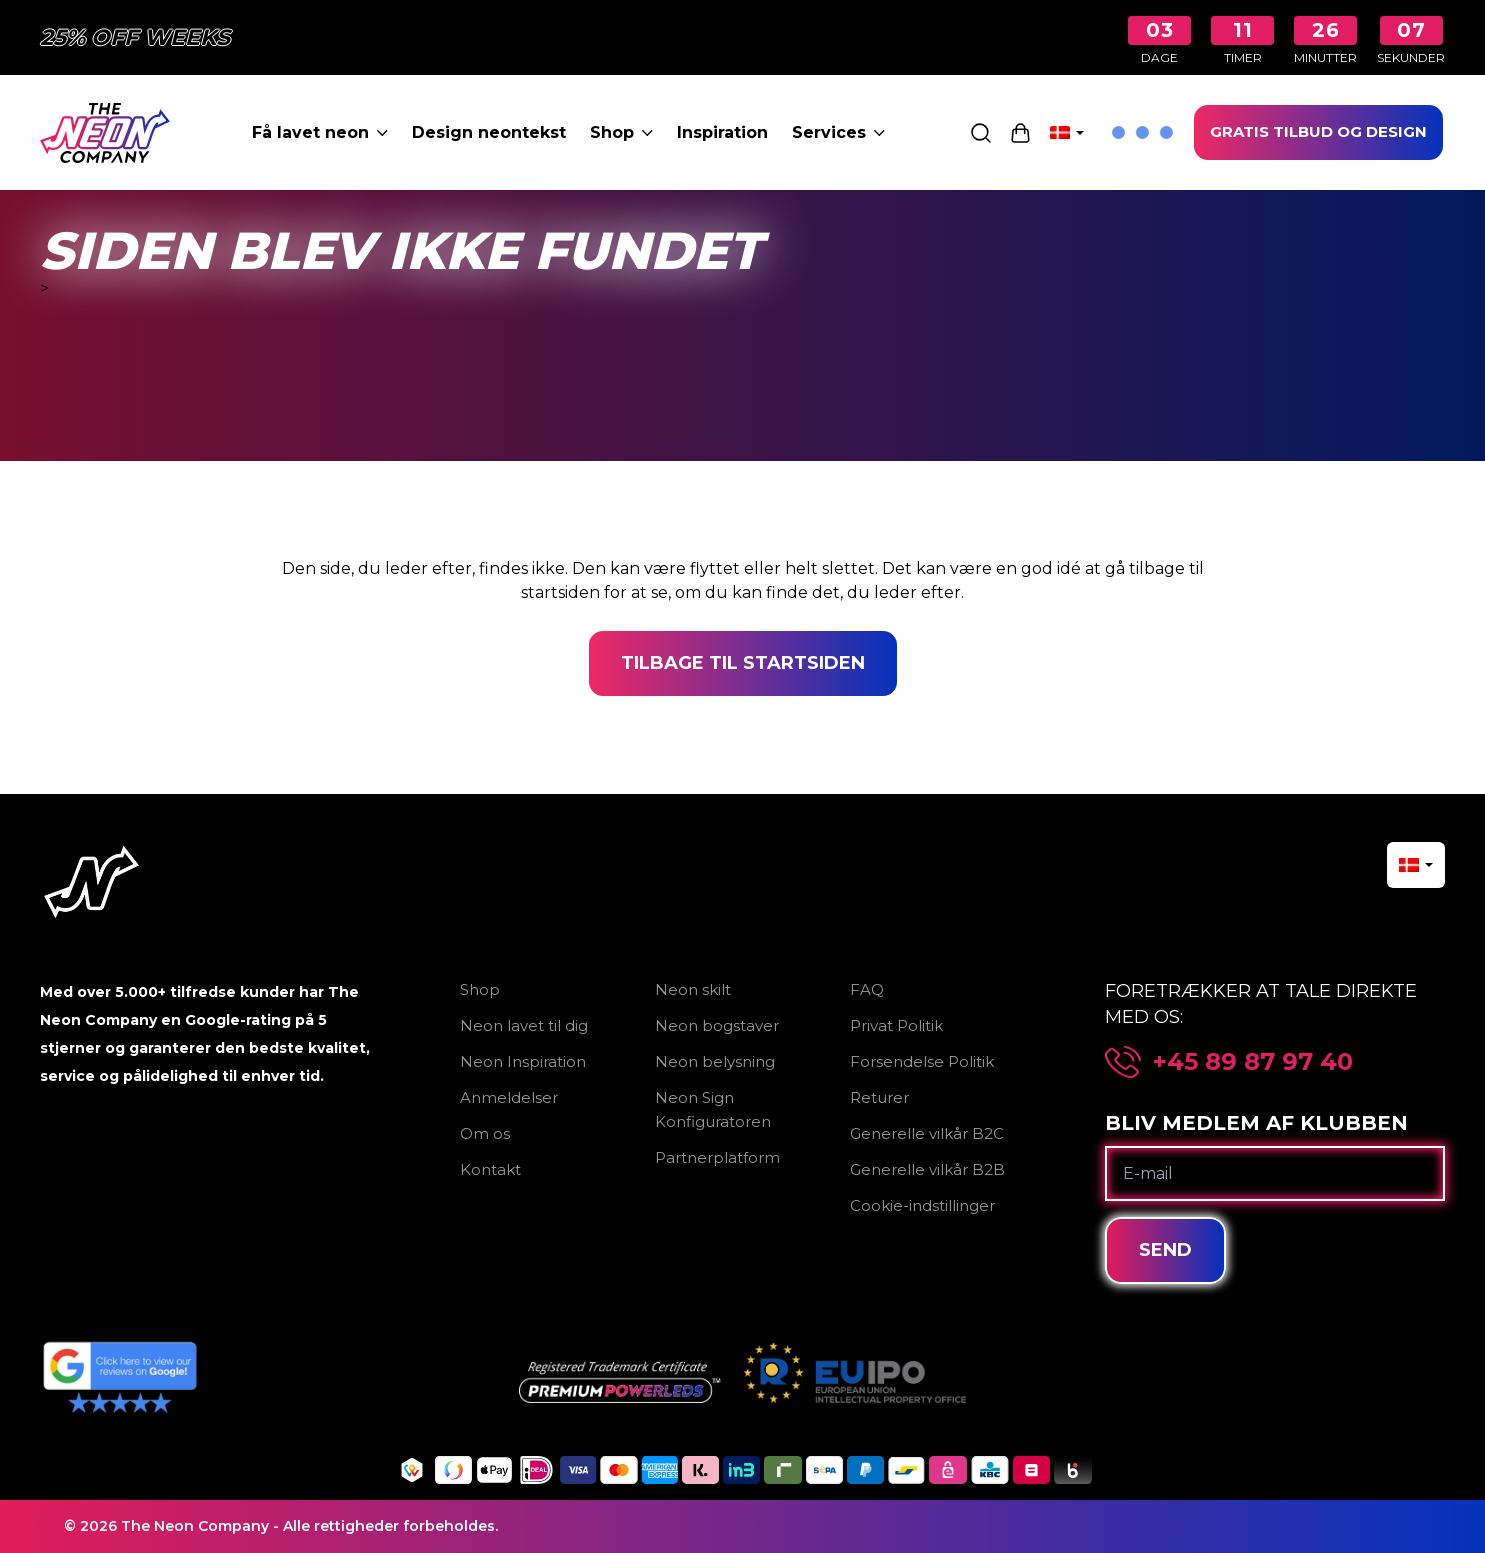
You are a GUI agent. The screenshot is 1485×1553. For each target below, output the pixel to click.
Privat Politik (896, 1025)
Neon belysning (715, 1061)
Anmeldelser (509, 1097)
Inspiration (722, 132)
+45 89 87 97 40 (1253, 1062)
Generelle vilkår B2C (927, 1133)
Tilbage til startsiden (743, 663)
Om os (485, 1133)
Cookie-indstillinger (922, 1205)
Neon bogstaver (717, 1025)
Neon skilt (693, 989)
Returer (879, 1097)
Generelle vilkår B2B (927, 1169)
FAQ (867, 989)
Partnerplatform (717, 1157)
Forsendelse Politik (922, 1061)
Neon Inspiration (523, 1061)
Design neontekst (489, 132)
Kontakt (490, 1169)
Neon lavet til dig (524, 1025)
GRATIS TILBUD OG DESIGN (1318, 131)
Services (838, 132)
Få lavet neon (320, 132)
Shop (621, 132)
